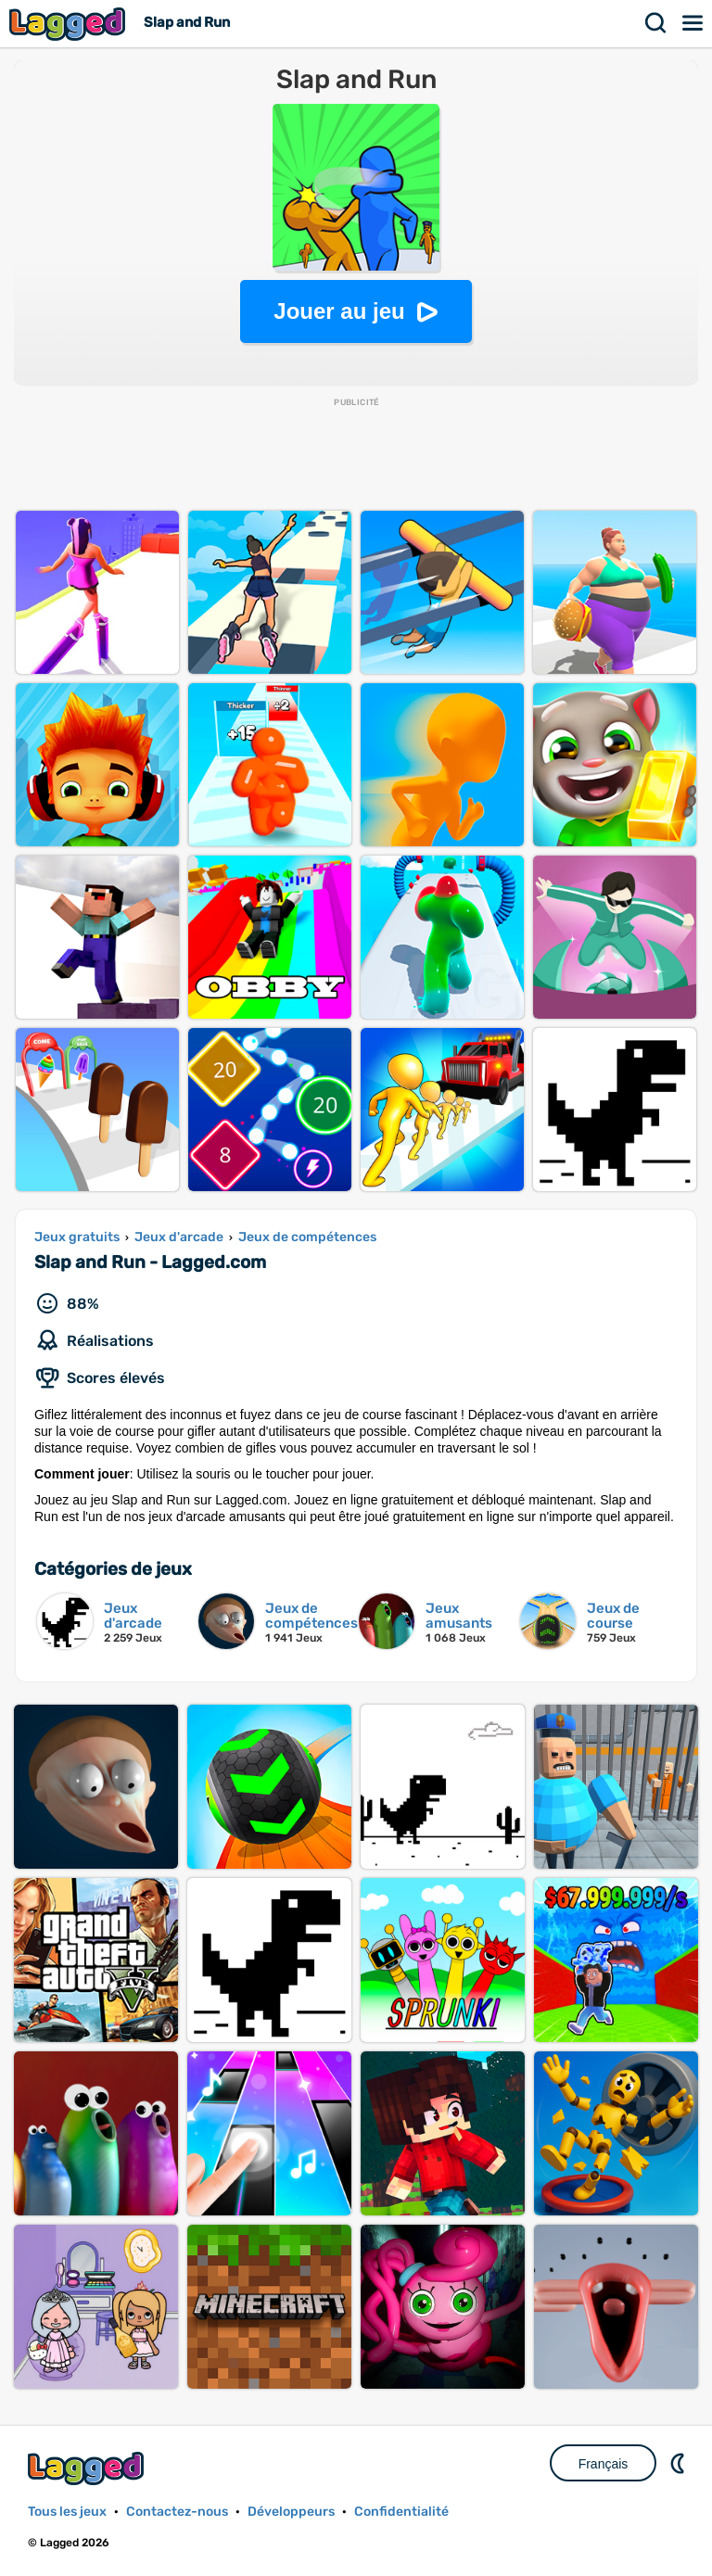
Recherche (656, 23)
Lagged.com (88, 2468)
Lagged (69, 23)
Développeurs (291, 2511)
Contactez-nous (177, 2511)
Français (603, 2463)
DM (679, 2462)
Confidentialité (401, 2511)
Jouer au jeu (338, 311)
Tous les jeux (67, 2511)
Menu (693, 23)
